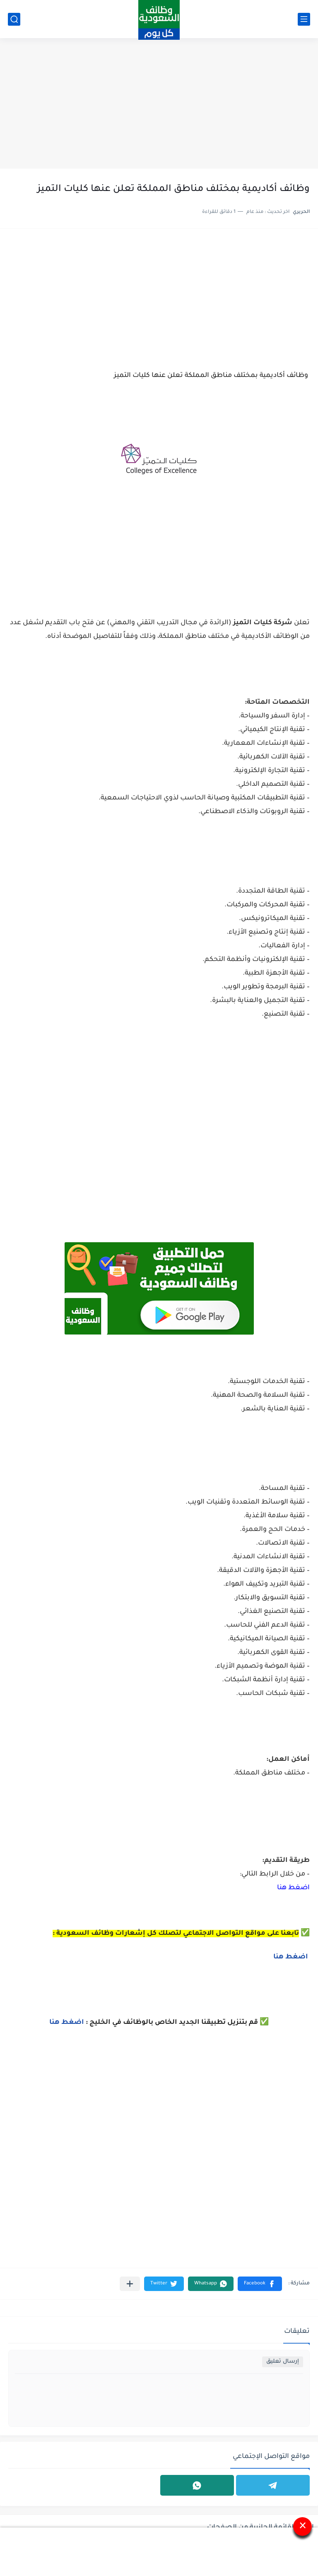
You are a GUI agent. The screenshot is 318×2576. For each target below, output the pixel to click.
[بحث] (14, 19)
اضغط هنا (293, 1888)
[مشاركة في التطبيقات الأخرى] (130, 2284)
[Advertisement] (159, 104)
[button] (260, 2284)
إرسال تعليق (282, 2362)
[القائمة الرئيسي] (304, 19)
